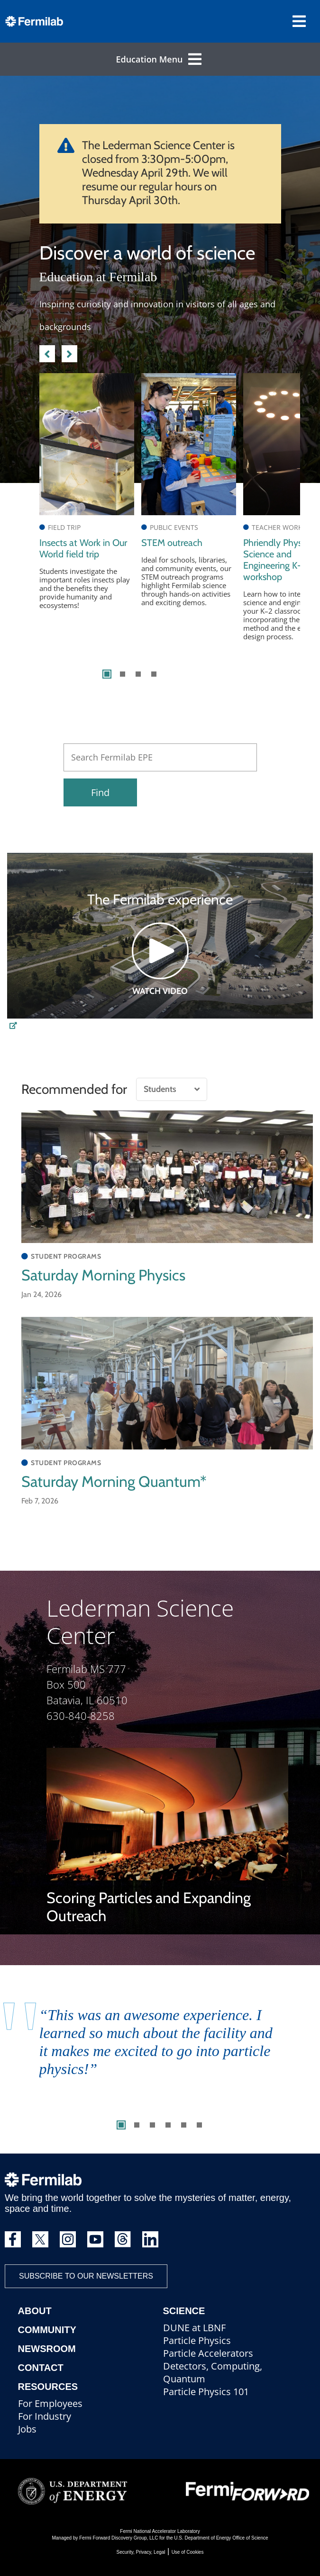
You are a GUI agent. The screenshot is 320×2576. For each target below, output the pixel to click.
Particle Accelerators (208, 2353)
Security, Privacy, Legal (141, 2552)
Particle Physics (197, 2340)
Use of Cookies (188, 2552)
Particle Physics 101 (206, 2391)
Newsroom (47, 2348)
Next (69, 352)
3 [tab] (138, 674)
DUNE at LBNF (194, 2327)
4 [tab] (153, 674)
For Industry (44, 2416)
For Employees (50, 2403)
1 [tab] (106, 674)
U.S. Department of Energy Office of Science (221, 2537)
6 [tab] (199, 2125)
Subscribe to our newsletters (86, 2276)
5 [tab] (183, 2125)
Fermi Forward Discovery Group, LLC (118, 2537)
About (35, 2311)
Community (47, 2330)
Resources (48, 2386)
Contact (41, 2367)
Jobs (27, 2429)
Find (100, 792)
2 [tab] (122, 674)
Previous (47, 352)
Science (184, 2311)
